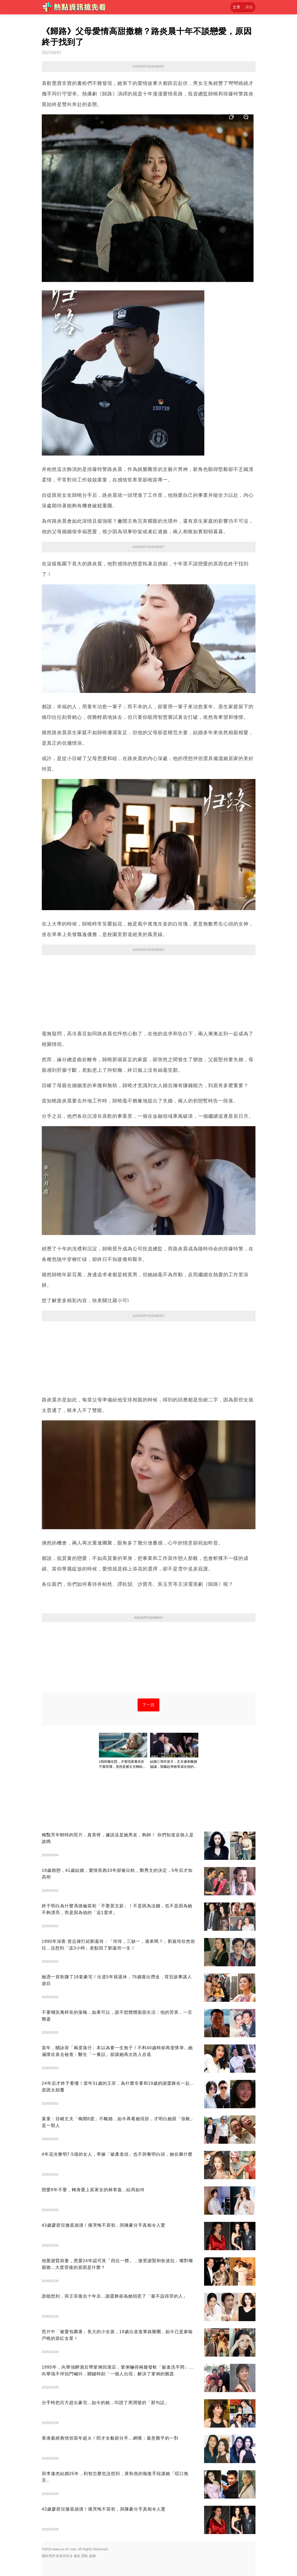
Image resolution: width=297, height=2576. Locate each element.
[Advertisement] (148, 990)
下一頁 (148, 1705)
